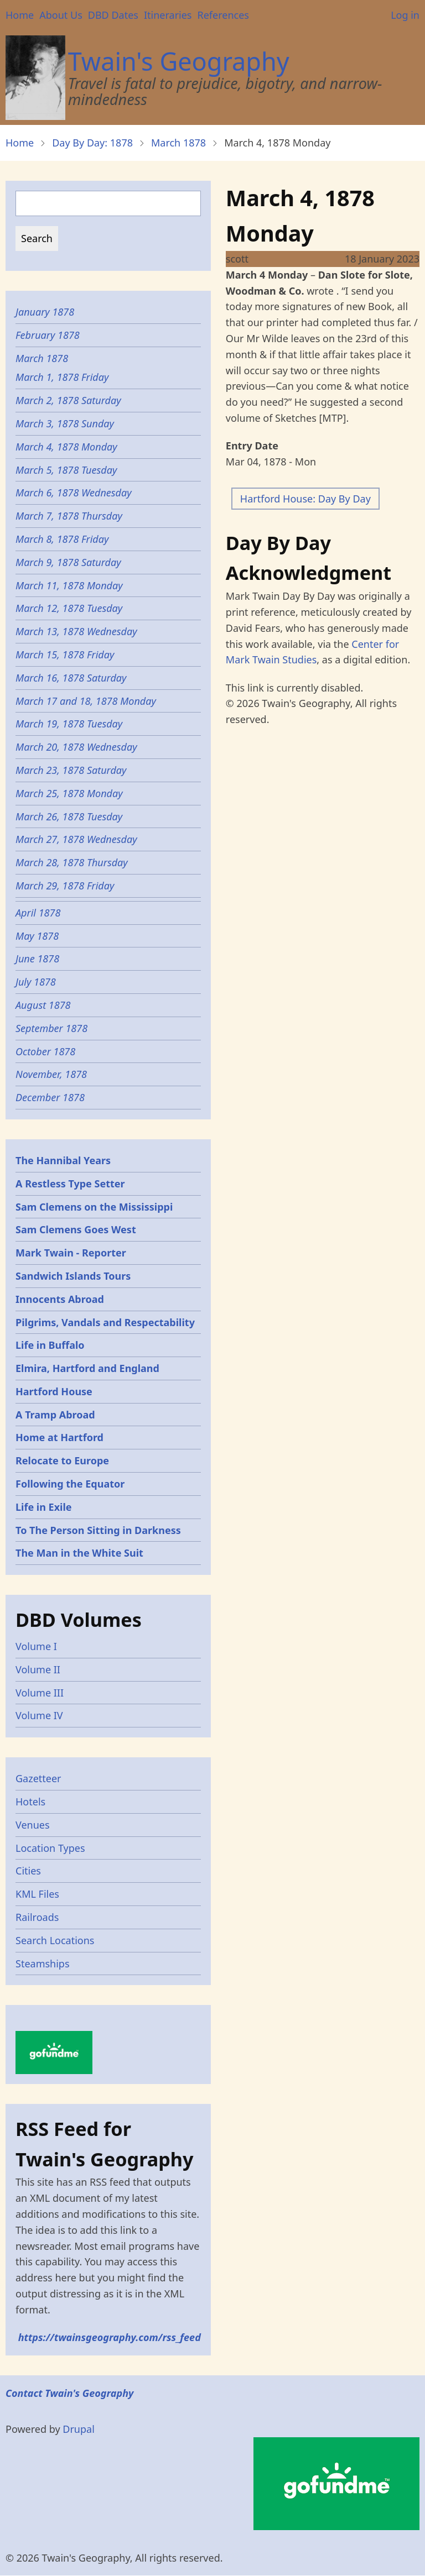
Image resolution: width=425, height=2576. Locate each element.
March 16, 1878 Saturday (70, 677)
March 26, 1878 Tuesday (68, 816)
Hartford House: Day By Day (305, 498)
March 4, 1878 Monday (66, 446)
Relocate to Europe (62, 1460)
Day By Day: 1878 (92, 142)
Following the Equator (70, 1483)
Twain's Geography (178, 61)
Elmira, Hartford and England (87, 1368)
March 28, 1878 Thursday (71, 862)
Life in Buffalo (50, 1345)
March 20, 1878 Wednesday (76, 746)
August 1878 (43, 1005)
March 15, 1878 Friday (64, 654)
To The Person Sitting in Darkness (98, 1530)
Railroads (37, 1917)
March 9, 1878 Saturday (68, 562)
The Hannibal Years (63, 1160)
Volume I (36, 1646)
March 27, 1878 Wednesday (76, 839)
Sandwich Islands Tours (73, 1275)
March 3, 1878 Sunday (64, 423)
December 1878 (50, 1097)
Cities (28, 1870)
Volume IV (39, 1715)
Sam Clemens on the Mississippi (94, 1206)
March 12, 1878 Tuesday (68, 608)
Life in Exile (43, 1507)
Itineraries (168, 15)
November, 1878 (51, 1074)
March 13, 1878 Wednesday (76, 631)
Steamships (42, 1963)
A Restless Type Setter (70, 1183)
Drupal (79, 2429)
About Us (60, 15)
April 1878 (37, 912)
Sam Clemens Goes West (75, 1229)
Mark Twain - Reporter (70, 1252)
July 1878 (35, 981)
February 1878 (47, 335)
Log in (405, 15)
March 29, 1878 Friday (64, 885)
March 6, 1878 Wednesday (73, 492)
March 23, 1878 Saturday (70, 770)
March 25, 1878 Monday (69, 793)
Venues (32, 1824)
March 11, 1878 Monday (69, 585)
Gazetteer (38, 1778)
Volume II (37, 1669)
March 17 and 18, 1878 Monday (85, 701)
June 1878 (37, 958)
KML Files (37, 1893)
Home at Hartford (59, 1437)
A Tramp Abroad (55, 1414)
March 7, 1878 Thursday (68, 515)
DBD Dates (113, 15)
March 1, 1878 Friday (61, 377)
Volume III (39, 1692)
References (222, 15)
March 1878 (178, 142)
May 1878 (37, 936)
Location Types (50, 1848)
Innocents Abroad (59, 1299)
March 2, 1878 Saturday (68, 400)
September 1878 (51, 1028)
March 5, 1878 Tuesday (66, 470)
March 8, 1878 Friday (61, 539)
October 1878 (45, 1051)
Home (20, 15)
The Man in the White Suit (79, 1552)
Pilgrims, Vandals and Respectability (105, 1322)
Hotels (30, 1801)
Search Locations (55, 1940)
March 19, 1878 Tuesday (68, 723)
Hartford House (53, 1391)
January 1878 (44, 311)
